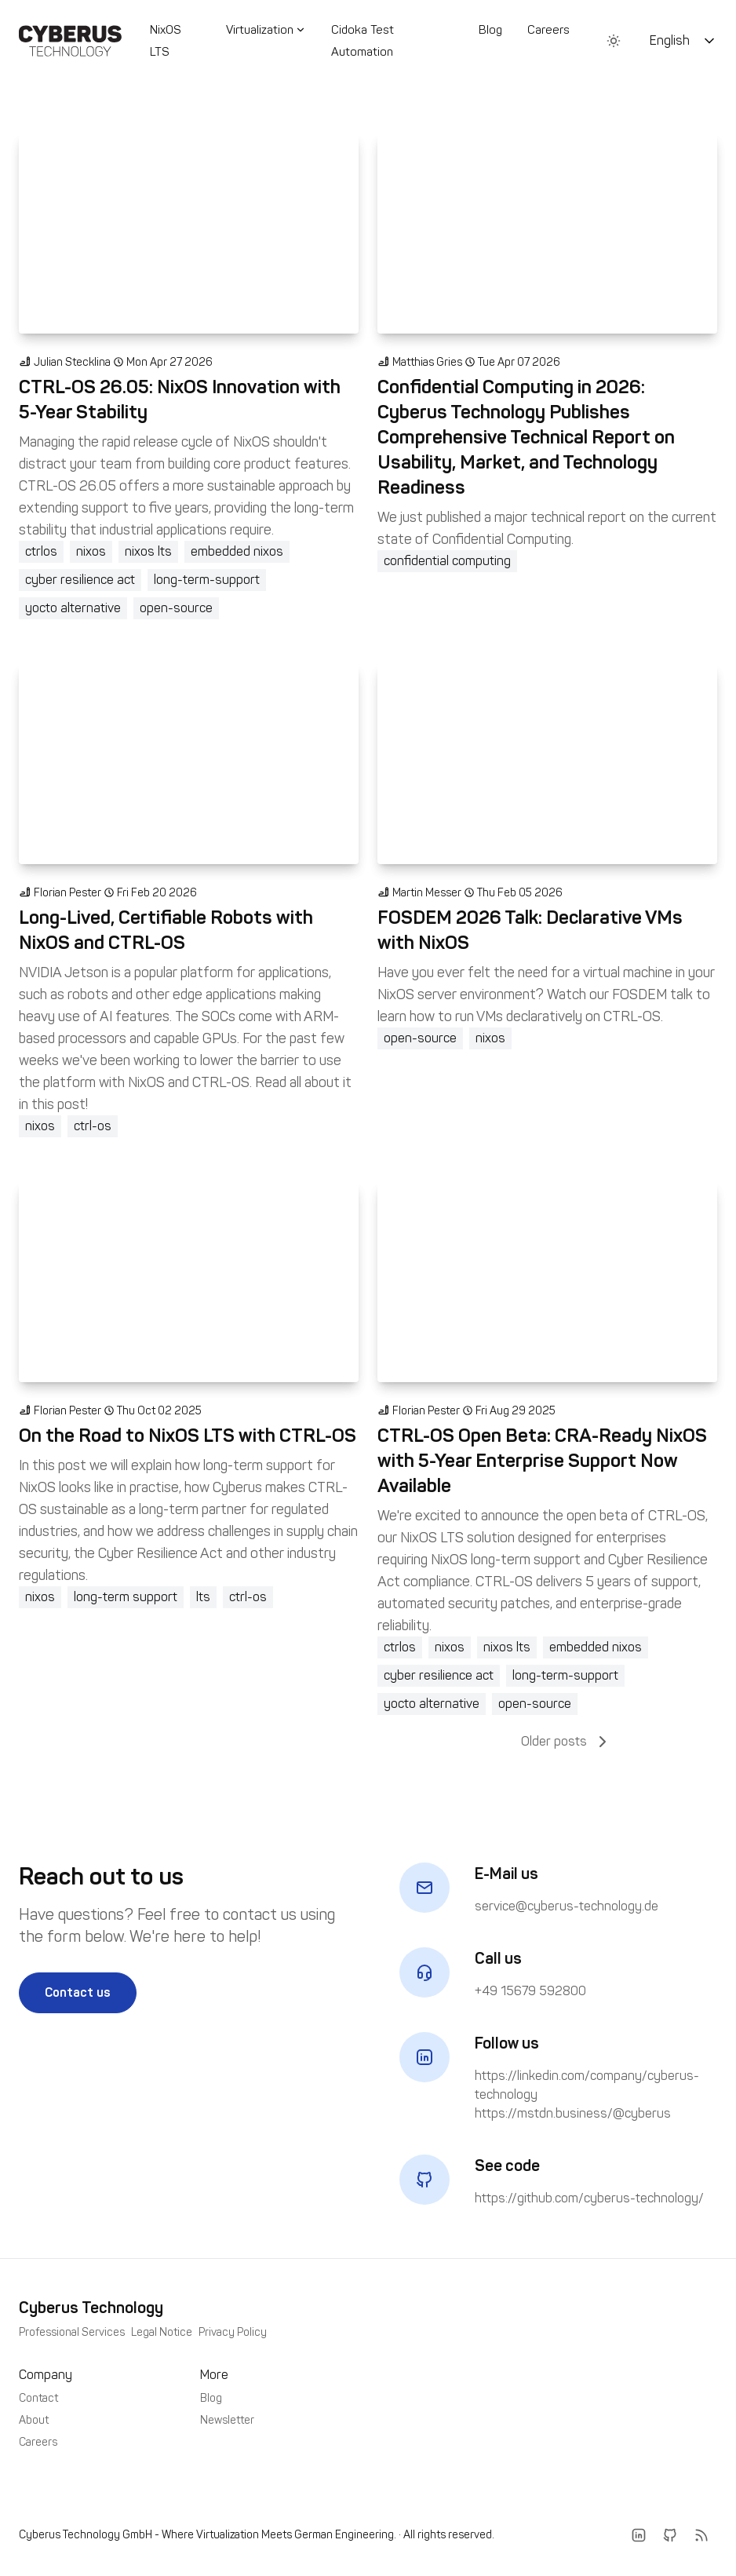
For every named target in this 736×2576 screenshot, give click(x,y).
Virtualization (266, 30)
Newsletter (227, 2420)
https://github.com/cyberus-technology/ (589, 2198)
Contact (38, 2398)
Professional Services (72, 2332)
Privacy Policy (233, 2332)
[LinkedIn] (638, 2535)
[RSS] (701, 2535)
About (34, 2420)
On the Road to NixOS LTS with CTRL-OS (187, 1435)
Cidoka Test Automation (362, 41)
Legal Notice (161, 2332)
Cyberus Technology (91, 2307)
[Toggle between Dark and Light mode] (613, 41)
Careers (548, 30)
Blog (490, 30)
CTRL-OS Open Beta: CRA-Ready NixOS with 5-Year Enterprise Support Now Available (542, 1460)
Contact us (78, 1992)
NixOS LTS (165, 41)
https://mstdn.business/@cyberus (573, 2113)
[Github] (670, 2535)
